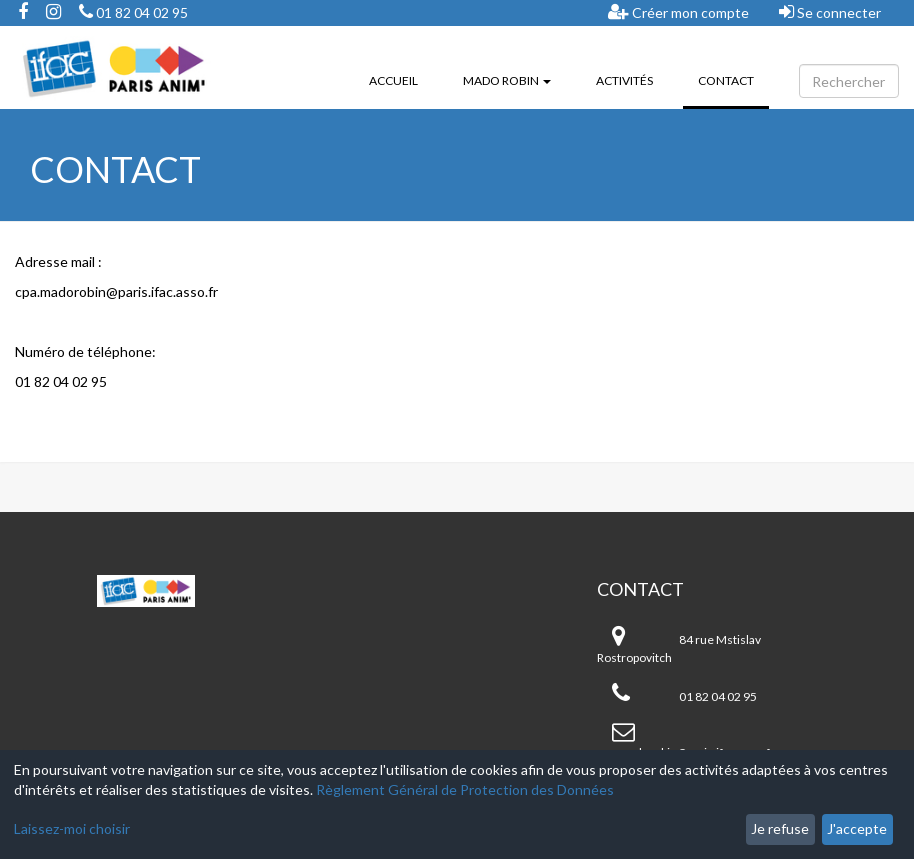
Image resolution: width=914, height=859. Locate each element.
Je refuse (780, 828)
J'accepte (857, 828)
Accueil (393, 80)
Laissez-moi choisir (72, 828)
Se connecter (830, 12)
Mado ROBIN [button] (507, 80)
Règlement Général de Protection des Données (465, 789)
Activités (624, 80)
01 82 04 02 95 (133, 12)
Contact (733, 79)
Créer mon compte (678, 12)
